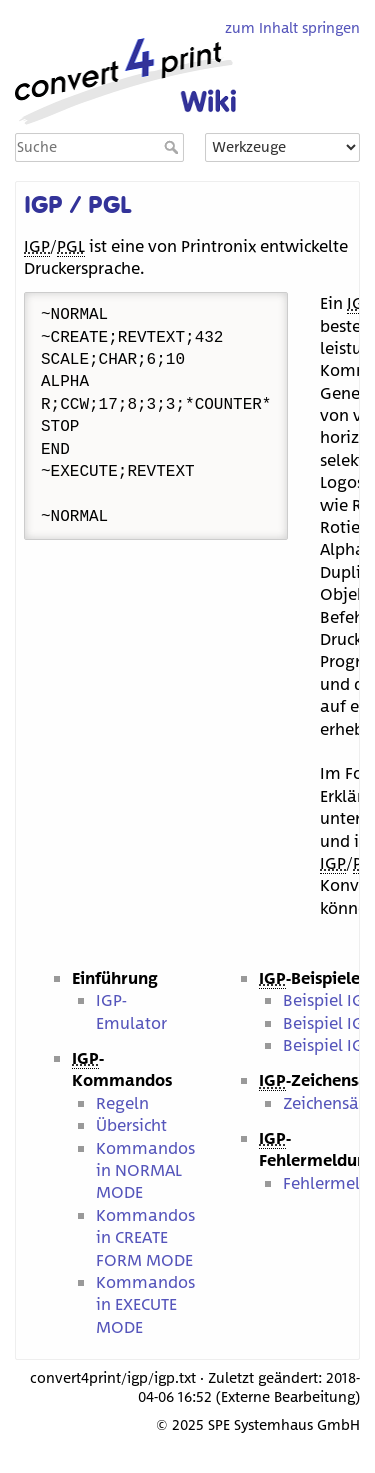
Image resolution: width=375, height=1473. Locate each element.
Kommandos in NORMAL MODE (145, 1170)
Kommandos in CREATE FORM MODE (145, 1237)
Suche (173, 147)
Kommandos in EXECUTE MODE (145, 1304)
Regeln (122, 1102)
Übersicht (131, 1124)
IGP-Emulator (131, 1010)
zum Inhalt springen (292, 27)
